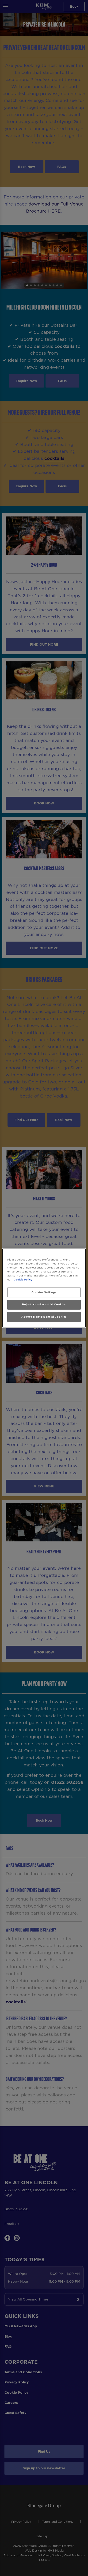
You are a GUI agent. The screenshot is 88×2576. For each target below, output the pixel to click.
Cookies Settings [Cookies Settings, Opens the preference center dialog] (44, 1292)
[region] (44, 1288)
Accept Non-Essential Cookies (44, 1317)
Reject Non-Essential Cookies (44, 1304)
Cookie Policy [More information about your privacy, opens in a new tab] (23, 1279)
